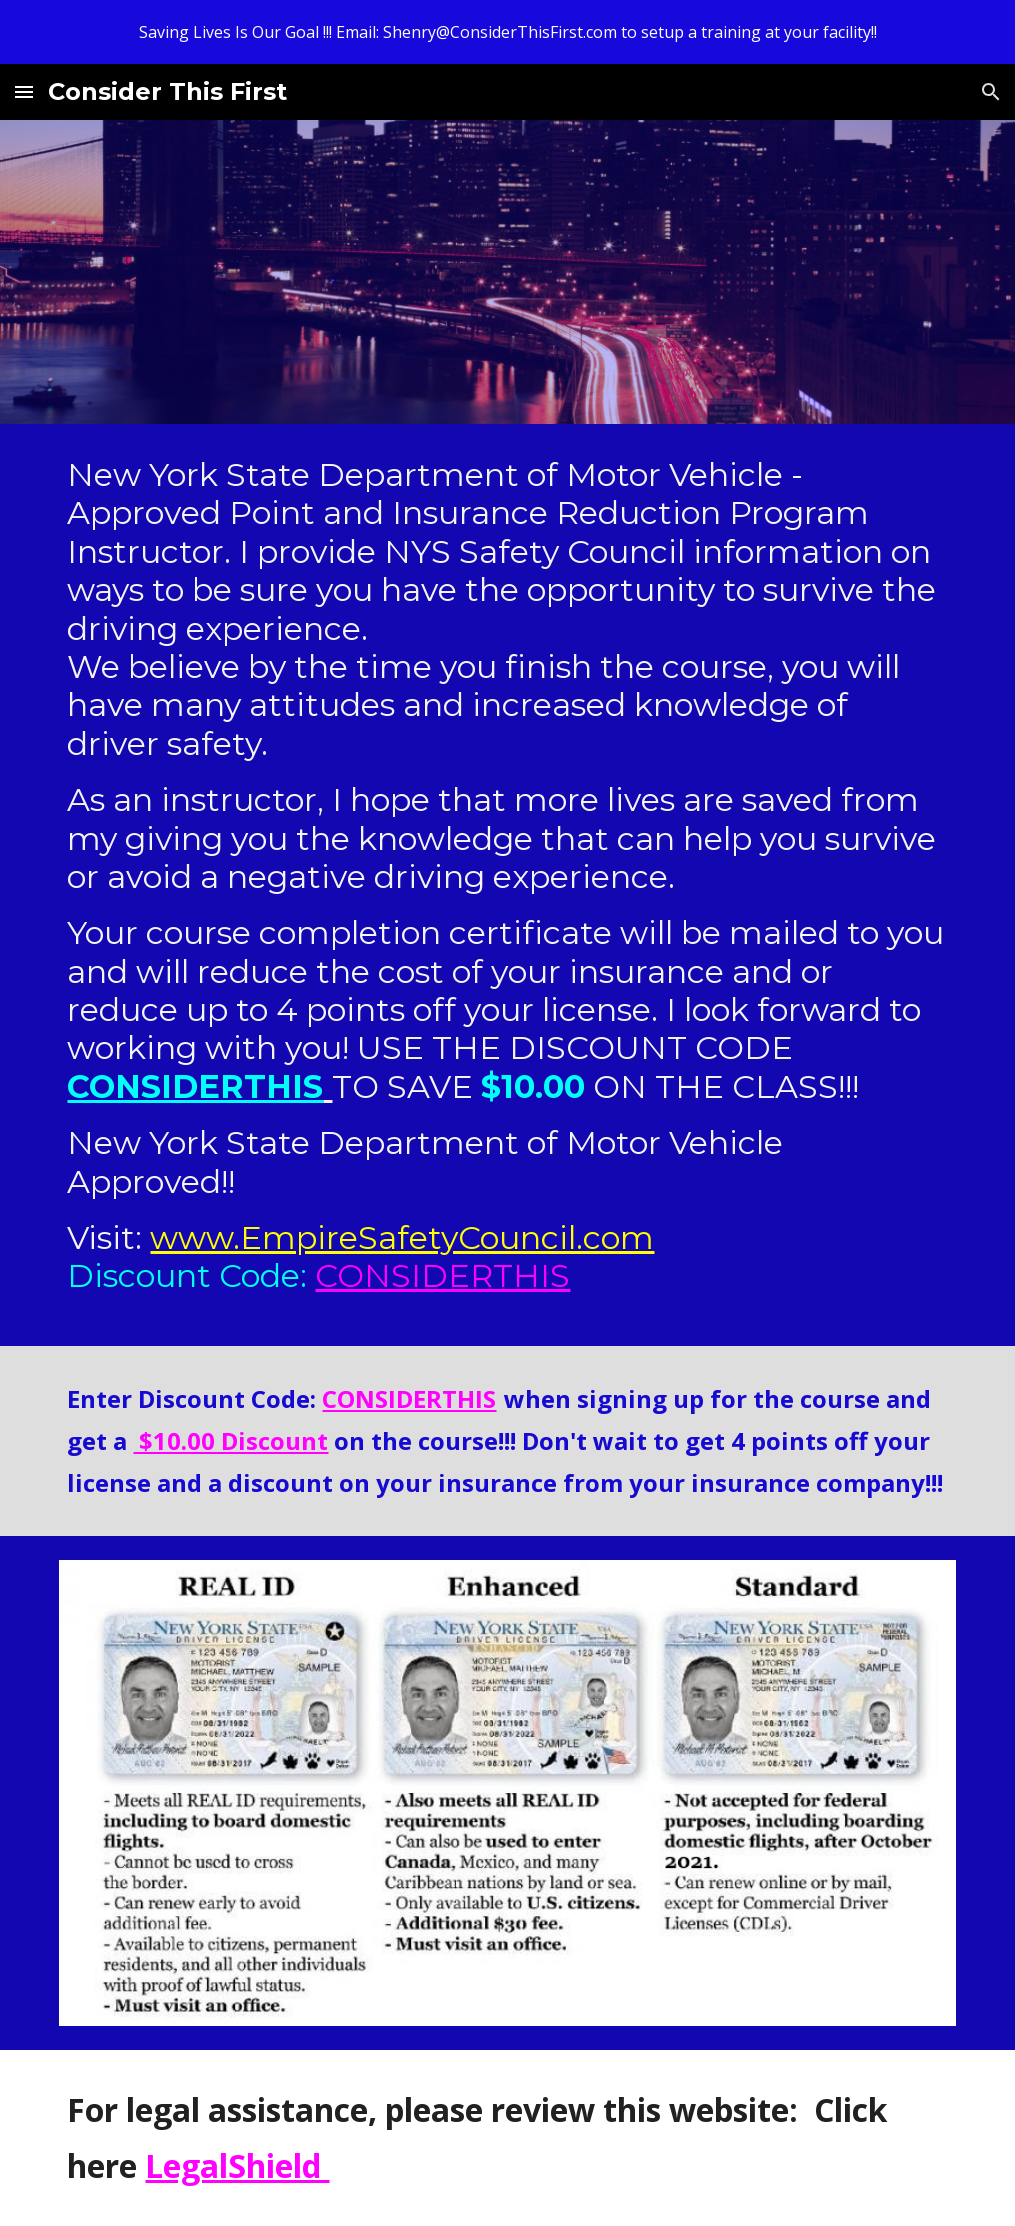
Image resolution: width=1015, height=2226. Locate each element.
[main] (507, 885)
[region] (507, 32)
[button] (24, 91)
